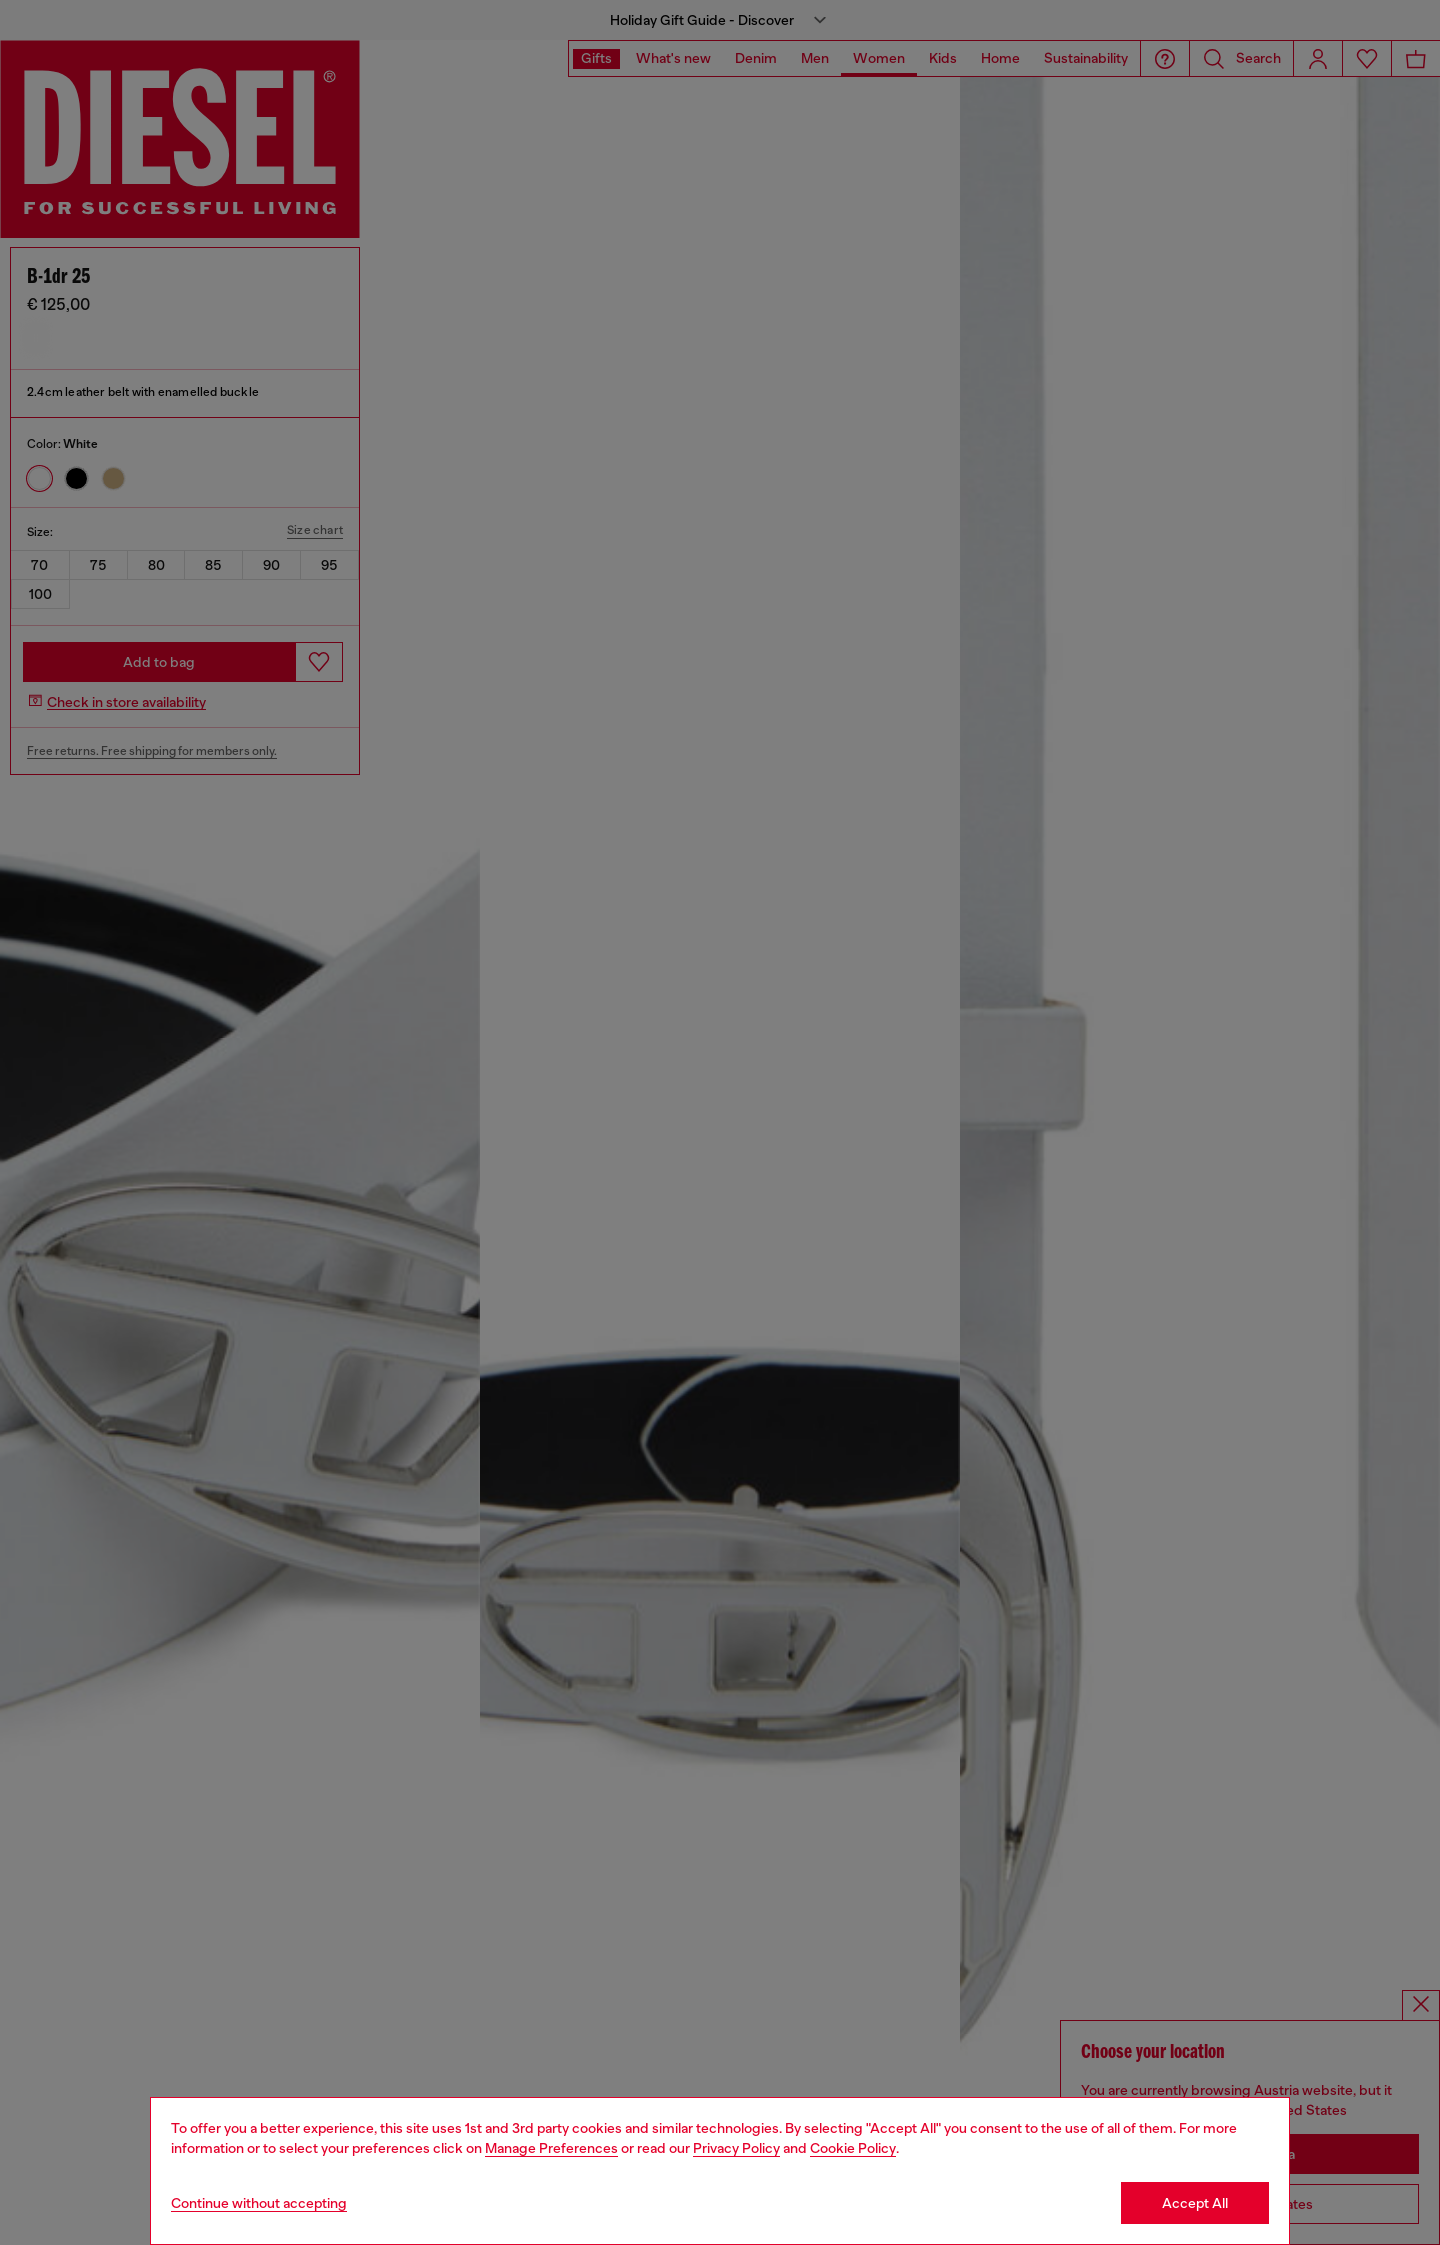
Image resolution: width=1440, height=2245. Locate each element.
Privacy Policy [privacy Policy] (736, 2148)
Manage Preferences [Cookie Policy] (551, 2148)
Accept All (1195, 2203)
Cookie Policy (853, 2148)
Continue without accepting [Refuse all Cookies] (259, 2203)
